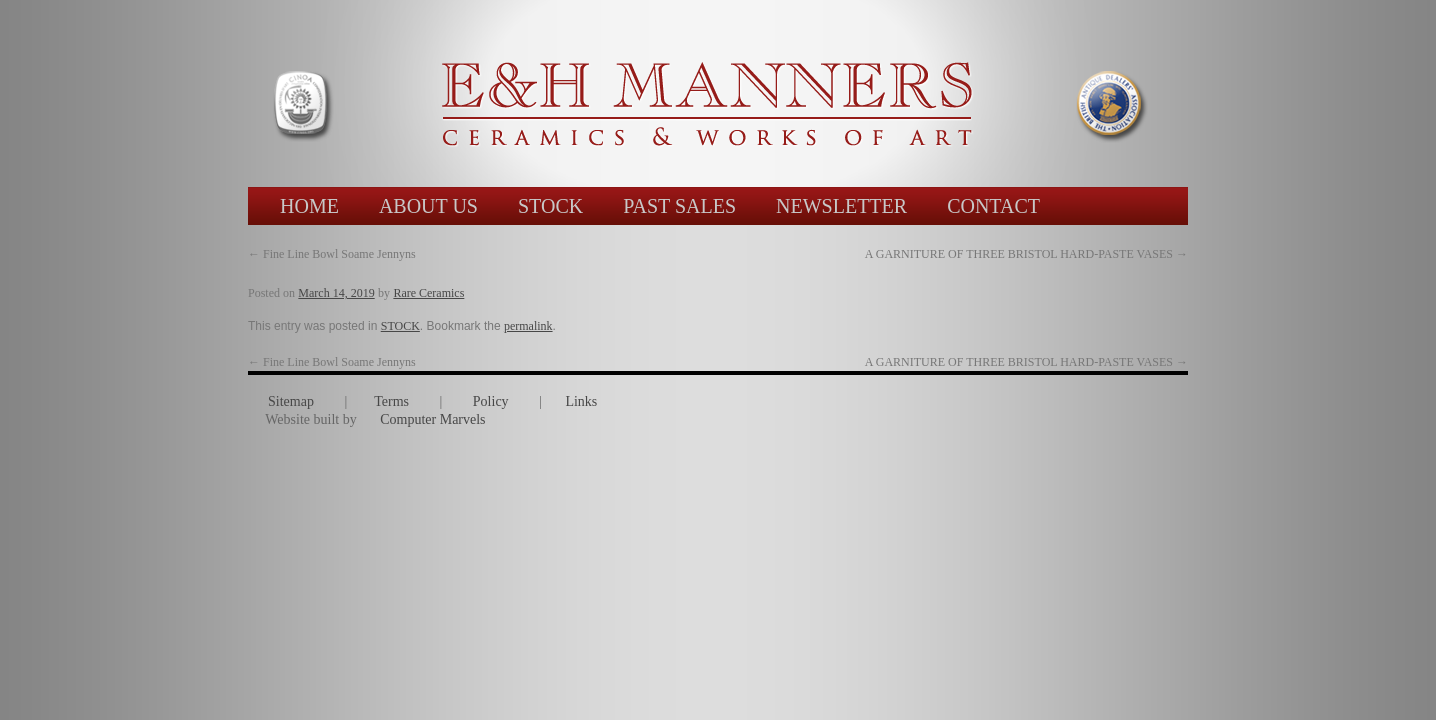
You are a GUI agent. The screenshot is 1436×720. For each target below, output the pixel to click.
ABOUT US (428, 206)
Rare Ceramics (428, 293)
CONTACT (993, 206)
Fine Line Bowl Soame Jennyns (332, 254)
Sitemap (291, 401)
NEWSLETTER (841, 206)
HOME (309, 206)
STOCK (550, 206)
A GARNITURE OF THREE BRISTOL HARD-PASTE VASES (1026, 362)
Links (581, 401)
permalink (528, 326)
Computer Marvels (432, 419)
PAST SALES (679, 206)
